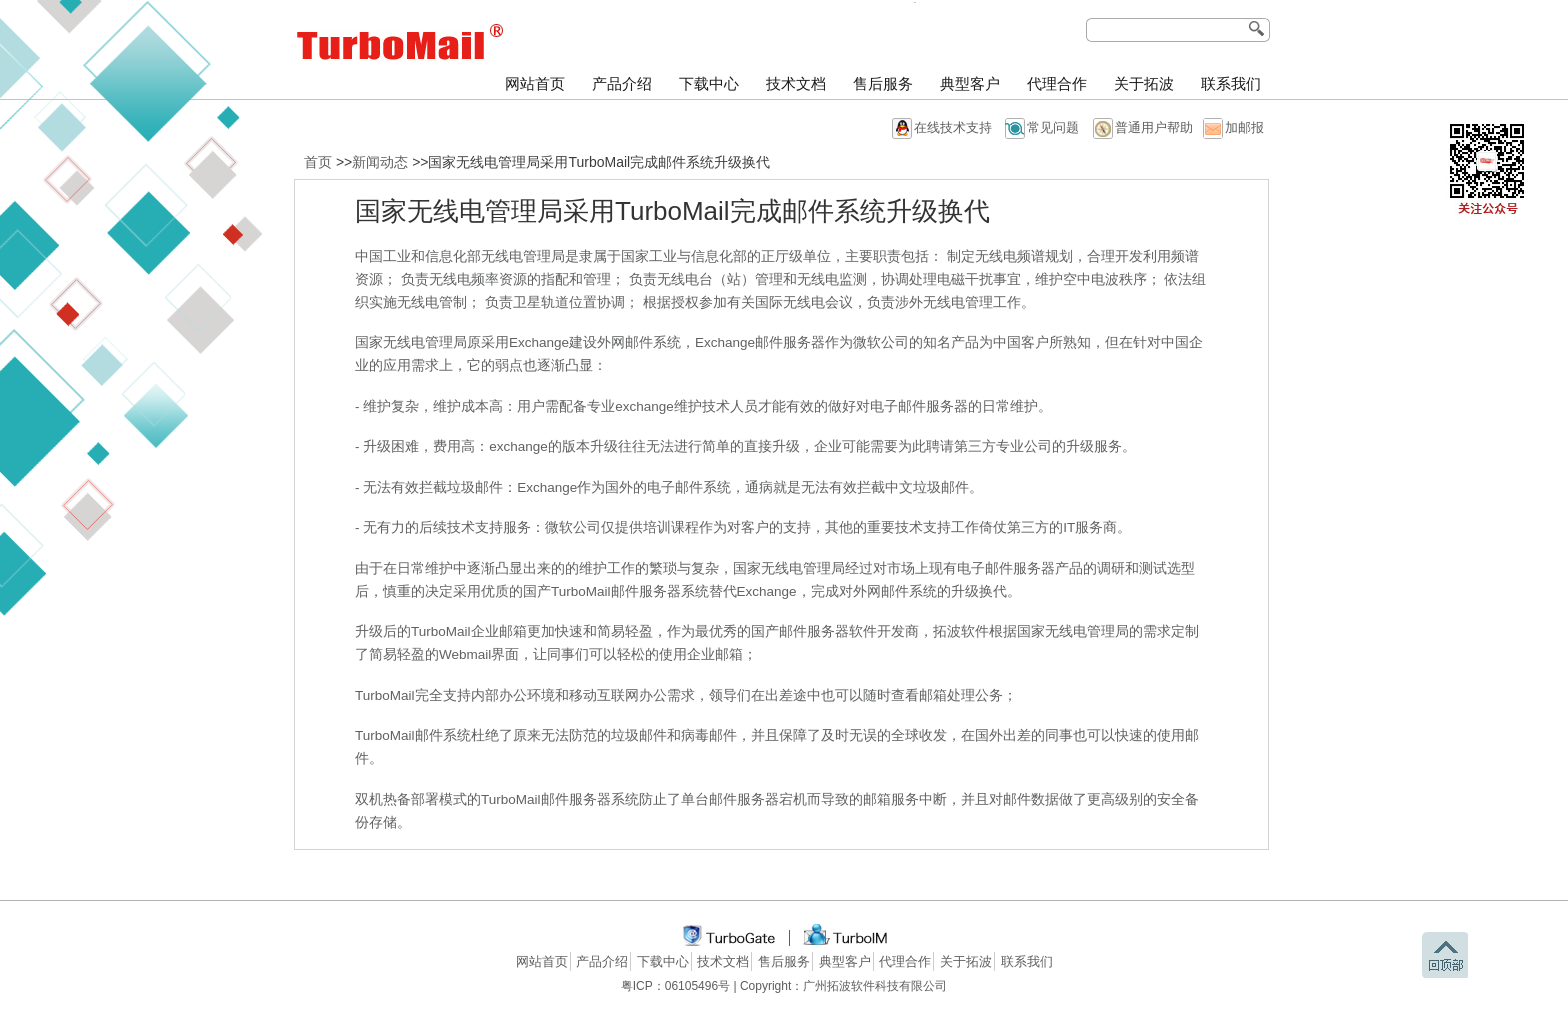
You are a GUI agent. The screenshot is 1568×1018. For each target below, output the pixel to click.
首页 (318, 162)
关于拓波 (1144, 84)
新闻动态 (380, 162)
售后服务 (883, 84)
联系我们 (1231, 84)
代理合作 (1057, 84)
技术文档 (796, 84)
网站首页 (535, 84)
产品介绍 (622, 84)
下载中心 (709, 84)
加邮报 (1244, 127)
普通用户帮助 (1154, 127)
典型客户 (970, 84)
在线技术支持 (953, 127)
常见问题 (1053, 127)
